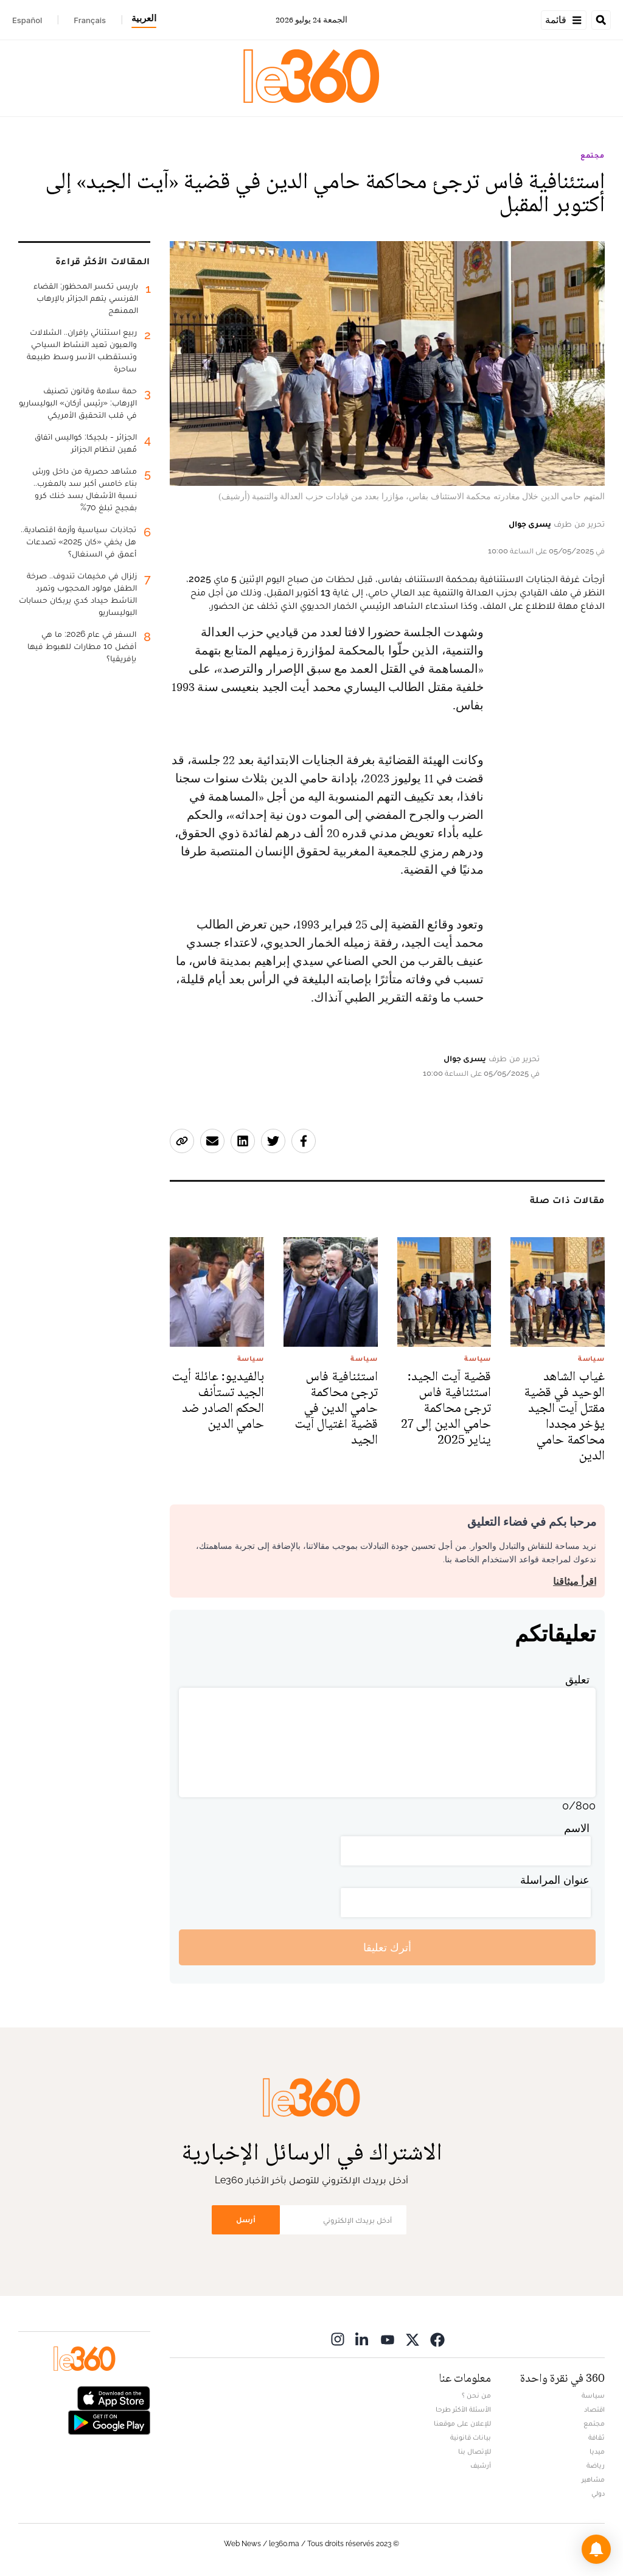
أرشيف (480, 2465)
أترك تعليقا (387, 1947)
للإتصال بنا (474, 2451)
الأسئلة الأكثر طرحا (463, 2409)
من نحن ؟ (476, 2395)
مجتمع (592, 155)
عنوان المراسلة (555, 1879)
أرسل (246, 2219)
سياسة (593, 2395)
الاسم (577, 1828)
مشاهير (593, 2479)
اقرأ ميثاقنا (574, 1581)
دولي (598, 2493)
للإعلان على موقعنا (462, 2423)
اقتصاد (594, 2409)
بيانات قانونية (470, 2437)
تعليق (577, 1679)
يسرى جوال (530, 523)
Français (90, 20)
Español (27, 20)
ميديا (597, 2451)
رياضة (595, 2465)
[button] (596, 2549)
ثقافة (596, 2437)
